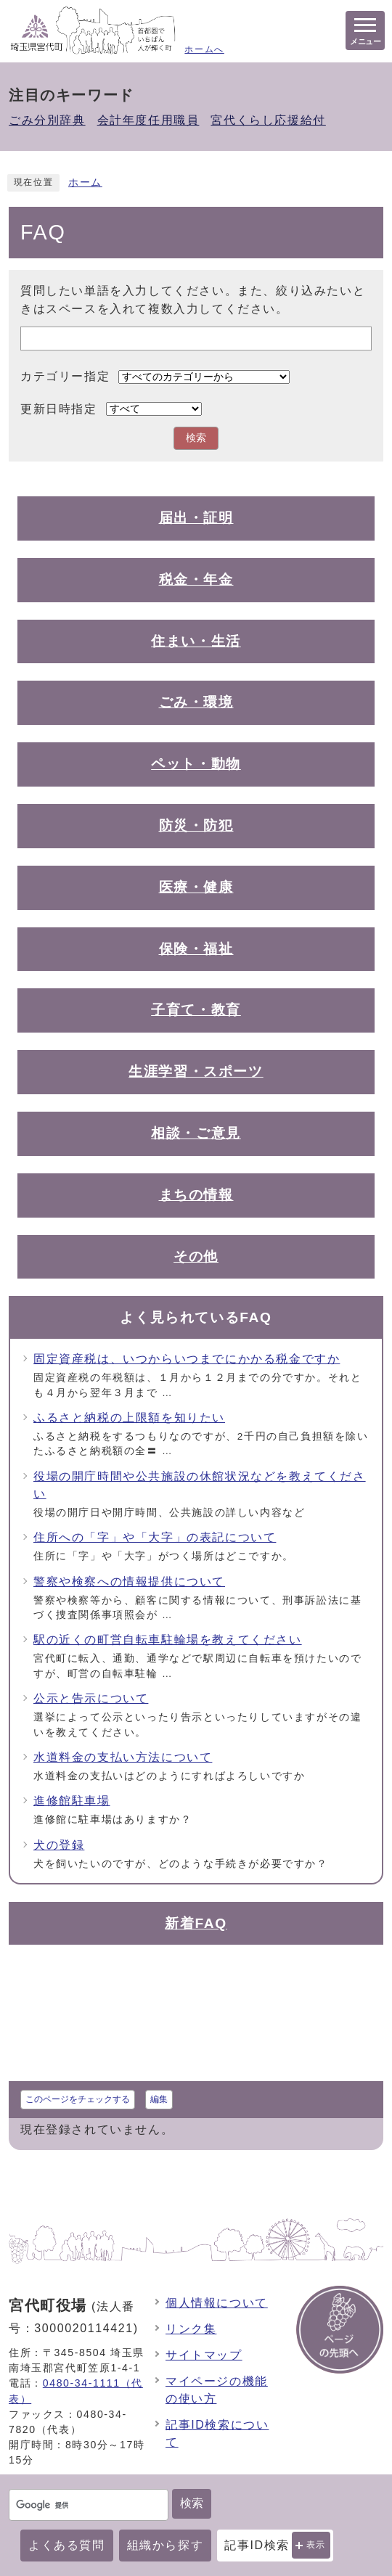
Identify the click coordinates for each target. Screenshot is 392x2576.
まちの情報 (196, 1194)
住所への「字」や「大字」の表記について (154, 1537)
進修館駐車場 (71, 1800)
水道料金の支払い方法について (122, 1757)
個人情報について (217, 2303)
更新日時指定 (58, 409)
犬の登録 (58, 1845)
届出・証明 (196, 517)
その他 (196, 1256)
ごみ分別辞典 (47, 120)
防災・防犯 (196, 825)
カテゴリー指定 (65, 376)
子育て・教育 (196, 1009)
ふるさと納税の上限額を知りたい (129, 1417)
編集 (159, 2099)
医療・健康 (196, 887)
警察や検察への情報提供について (129, 1581)
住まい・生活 (196, 641)
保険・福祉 (196, 948)
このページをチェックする (77, 2099)
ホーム (85, 182)
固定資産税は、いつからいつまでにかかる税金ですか (186, 1359)
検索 (191, 2503)
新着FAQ (195, 1923)
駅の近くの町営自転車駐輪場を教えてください (167, 1639)
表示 (316, 2544)
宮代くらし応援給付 (268, 120)
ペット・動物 (196, 763)
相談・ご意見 (196, 1133)
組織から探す (165, 2545)
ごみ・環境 (196, 702)
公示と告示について (90, 1698)
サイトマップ (204, 2355)
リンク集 (191, 2329)
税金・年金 (196, 579)
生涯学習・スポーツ (195, 1071)
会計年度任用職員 (148, 120)
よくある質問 (66, 2545)
